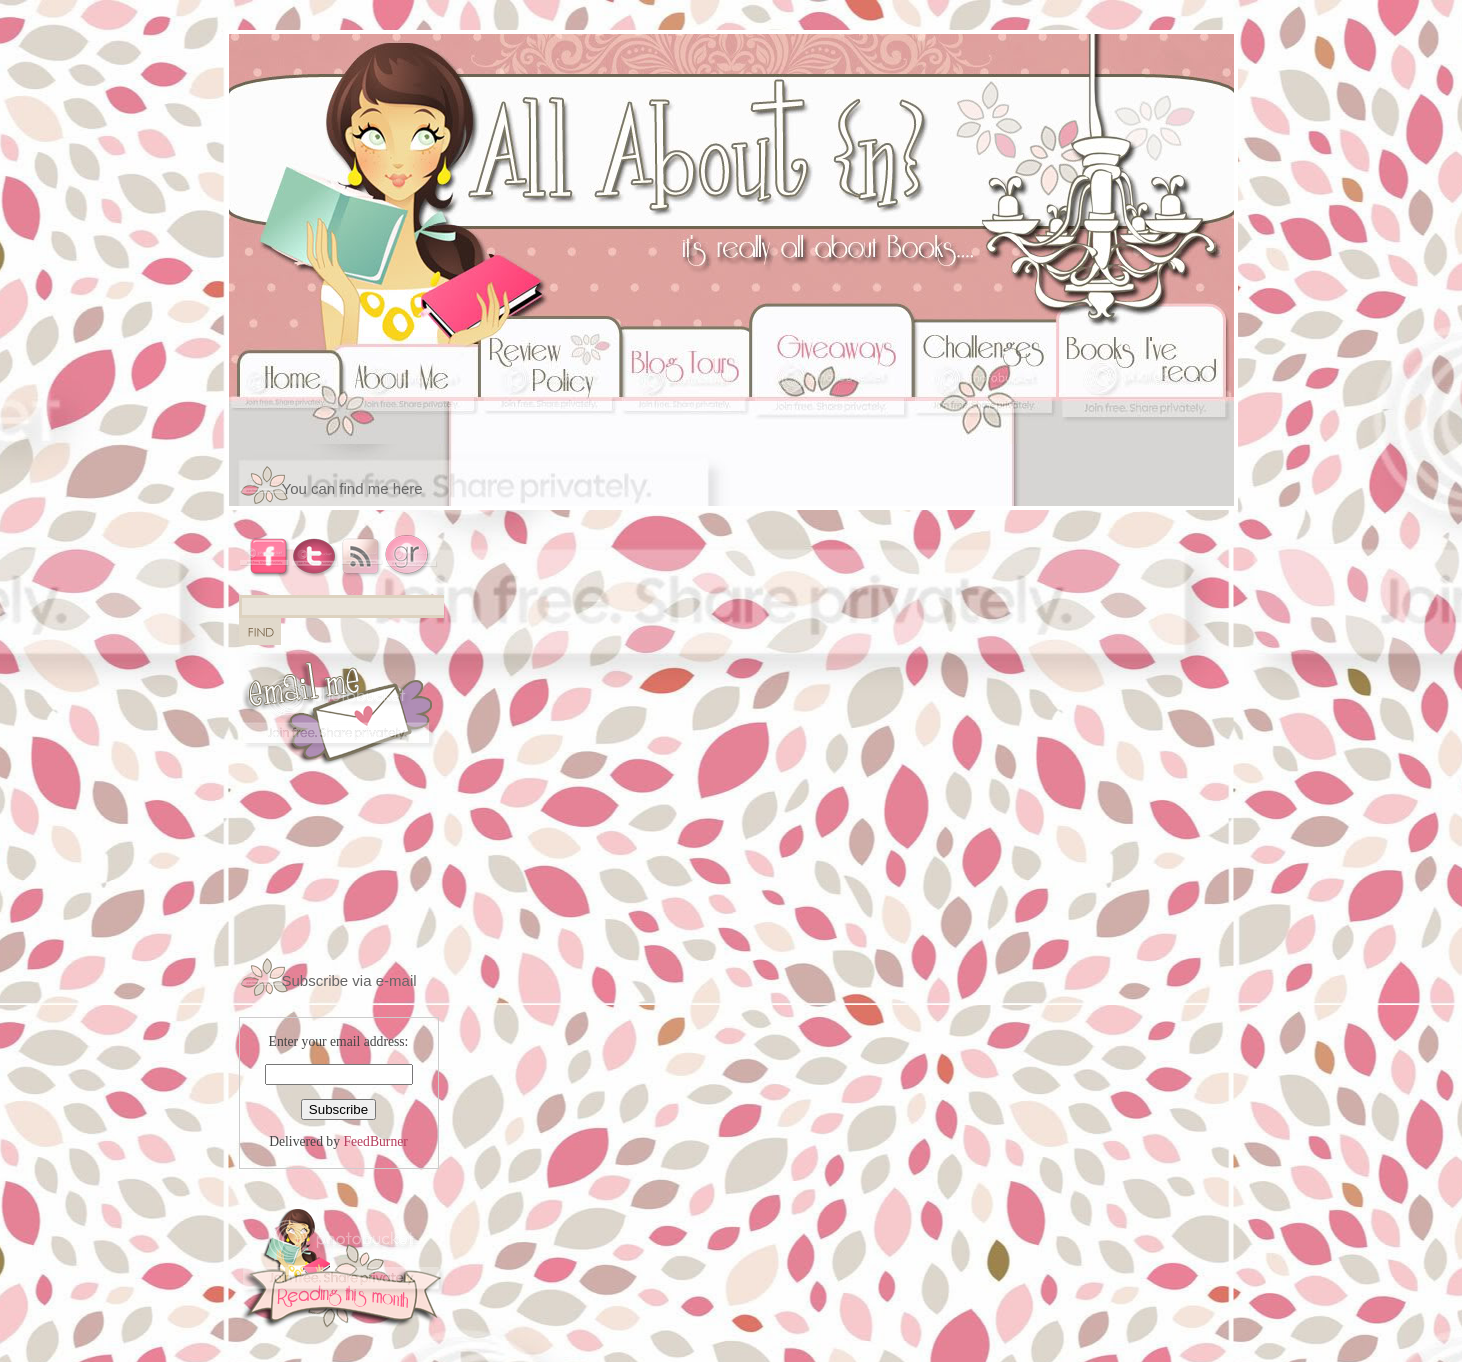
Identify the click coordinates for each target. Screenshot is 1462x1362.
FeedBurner (375, 1141)
